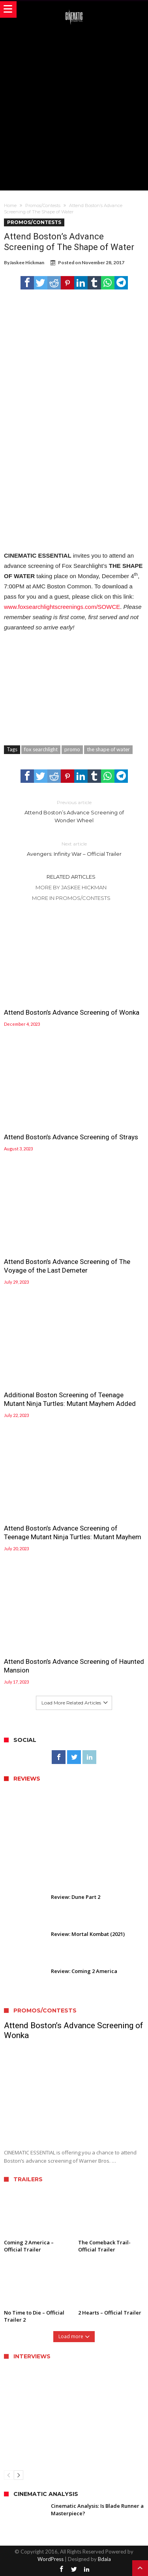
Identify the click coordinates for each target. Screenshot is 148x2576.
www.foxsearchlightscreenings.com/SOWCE (62, 606)
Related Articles (71, 877)
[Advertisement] (74, 107)
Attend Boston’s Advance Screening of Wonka (71, 1012)
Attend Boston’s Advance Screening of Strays (71, 1137)
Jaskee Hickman (26, 262)
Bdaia (104, 2559)
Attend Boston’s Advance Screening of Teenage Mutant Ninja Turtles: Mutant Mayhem (72, 1532)
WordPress (50, 2559)
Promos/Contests (42, 205)
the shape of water (108, 749)
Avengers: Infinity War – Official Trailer (74, 848)
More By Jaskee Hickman (71, 887)
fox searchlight (41, 749)
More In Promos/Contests (71, 898)
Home (10, 205)
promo (72, 749)
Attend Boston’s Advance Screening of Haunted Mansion (74, 1666)
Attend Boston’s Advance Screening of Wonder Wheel (74, 811)
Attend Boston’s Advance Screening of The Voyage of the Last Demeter (67, 1266)
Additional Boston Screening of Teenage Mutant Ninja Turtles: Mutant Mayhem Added (70, 1399)
